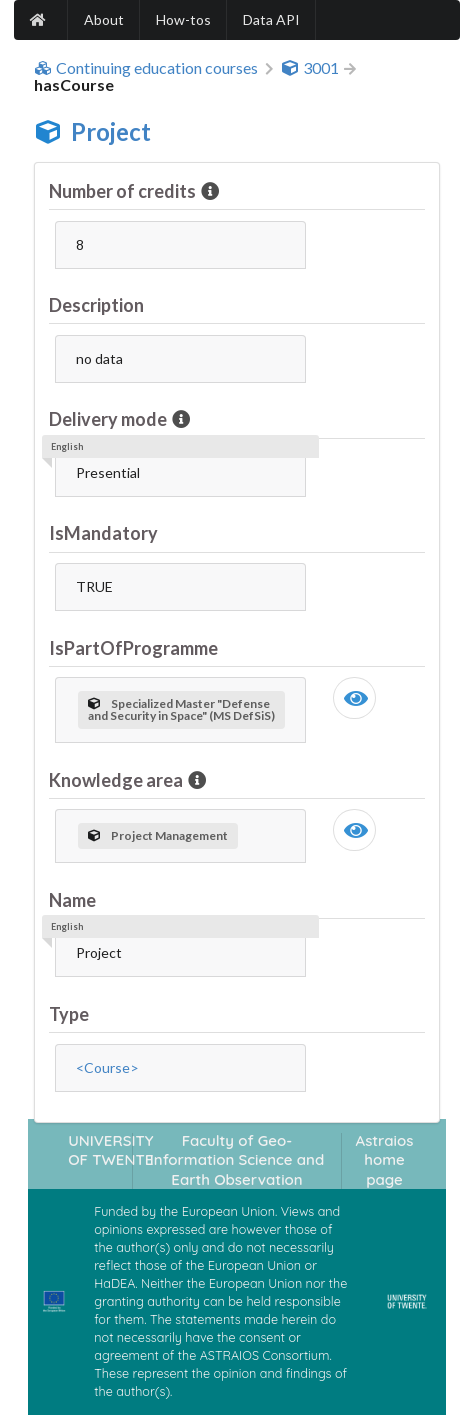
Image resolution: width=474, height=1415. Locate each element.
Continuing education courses (146, 68)
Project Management (158, 835)
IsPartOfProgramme (133, 648)
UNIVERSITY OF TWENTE (111, 1150)
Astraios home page (385, 1160)
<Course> (107, 1067)
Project (111, 131)
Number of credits (124, 191)
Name (72, 900)
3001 (310, 68)
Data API (271, 19)
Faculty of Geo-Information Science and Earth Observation (237, 1160)
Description (96, 305)
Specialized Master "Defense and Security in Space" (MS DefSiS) (181, 709)
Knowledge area (117, 780)
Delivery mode (109, 419)
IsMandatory (103, 533)
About (104, 19)
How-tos (183, 19)
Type (69, 1014)
